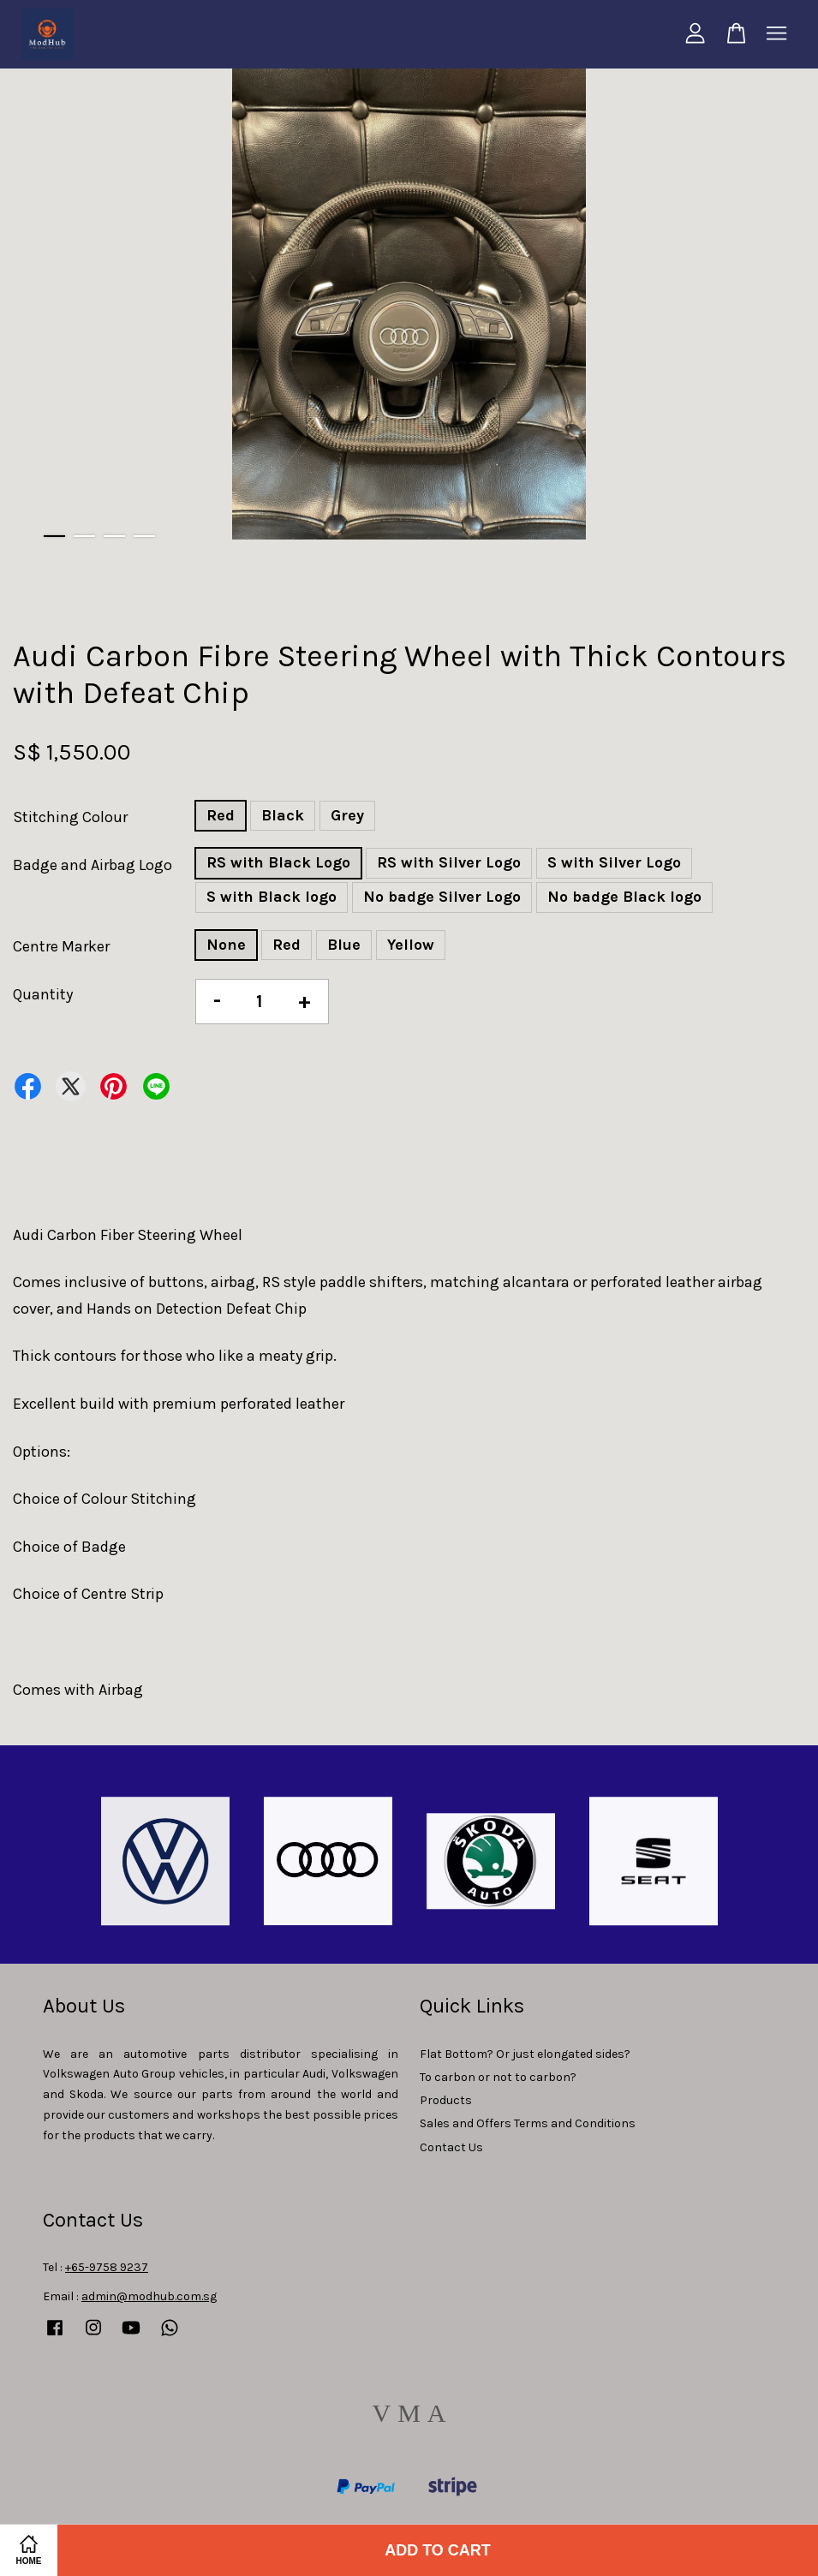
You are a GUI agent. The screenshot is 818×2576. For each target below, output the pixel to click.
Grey (347, 815)
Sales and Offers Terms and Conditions (528, 2123)
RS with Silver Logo (449, 862)
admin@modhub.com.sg (149, 2296)
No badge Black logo (624, 896)
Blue (344, 944)
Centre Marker (61, 946)
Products (446, 2100)
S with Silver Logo (614, 862)
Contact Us (451, 2147)
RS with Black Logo (278, 862)
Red (220, 815)
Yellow (410, 944)
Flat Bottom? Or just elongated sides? (525, 2054)
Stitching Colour (70, 817)
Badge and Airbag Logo (92, 865)
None (226, 944)
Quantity (43, 994)
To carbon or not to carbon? (498, 2077)
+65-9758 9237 (106, 2267)
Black (282, 815)
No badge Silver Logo (442, 896)
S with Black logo (271, 896)
